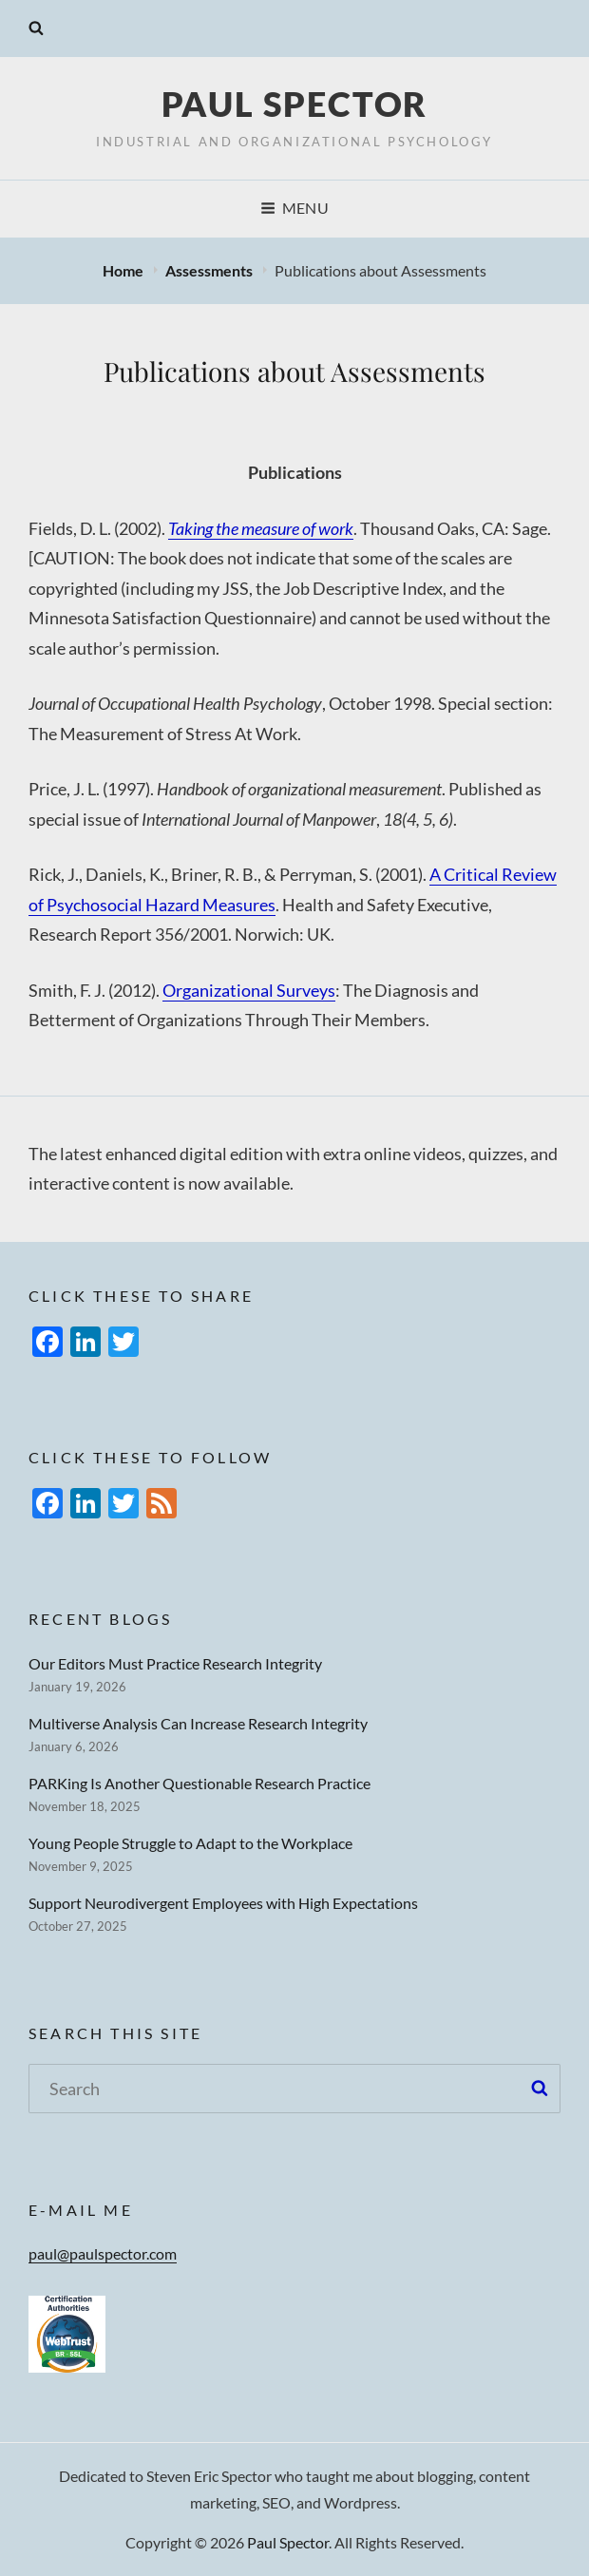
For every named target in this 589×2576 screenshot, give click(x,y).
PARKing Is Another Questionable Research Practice (199, 1783)
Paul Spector (295, 103)
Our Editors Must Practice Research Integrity (175, 1663)
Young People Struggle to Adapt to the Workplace (190, 1843)
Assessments (210, 270)
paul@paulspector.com (102, 2253)
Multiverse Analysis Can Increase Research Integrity (198, 1723)
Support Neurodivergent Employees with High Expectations (223, 1903)
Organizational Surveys (248, 990)
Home (124, 270)
